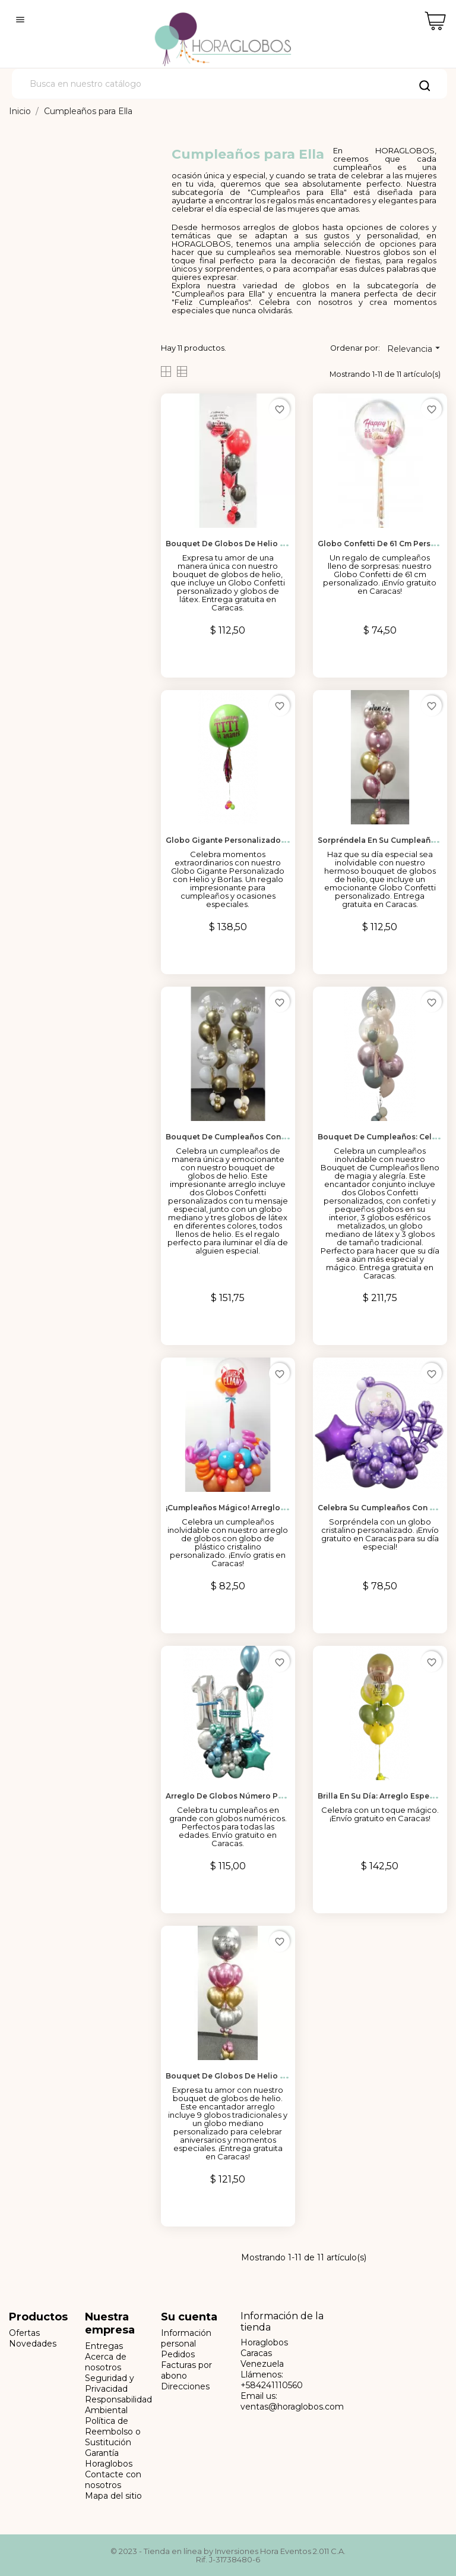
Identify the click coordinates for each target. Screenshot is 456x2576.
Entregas (104, 2346)
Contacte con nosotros (113, 2479)
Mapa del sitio (113, 2495)
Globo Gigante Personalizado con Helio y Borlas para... (272, 840)
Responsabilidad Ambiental (118, 2405)
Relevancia (415, 348)
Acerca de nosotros (105, 2362)
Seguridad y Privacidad (109, 2383)
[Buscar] (229, 84)
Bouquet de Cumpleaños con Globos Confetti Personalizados (286, 1136)
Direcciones (185, 2386)
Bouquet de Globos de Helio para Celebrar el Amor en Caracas (286, 543)
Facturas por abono (186, 2370)
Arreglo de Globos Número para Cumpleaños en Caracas (275, 1795)
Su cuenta (189, 2316)
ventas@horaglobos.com (292, 2406)
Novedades (32, 2343)
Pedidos (178, 2354)
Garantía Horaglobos (108, 2458)
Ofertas (24, 2333)
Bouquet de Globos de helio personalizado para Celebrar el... (285, 2075)
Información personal (186, 2338)
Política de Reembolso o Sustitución (113, 2432)
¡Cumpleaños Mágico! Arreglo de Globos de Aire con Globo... (283, 1507)
